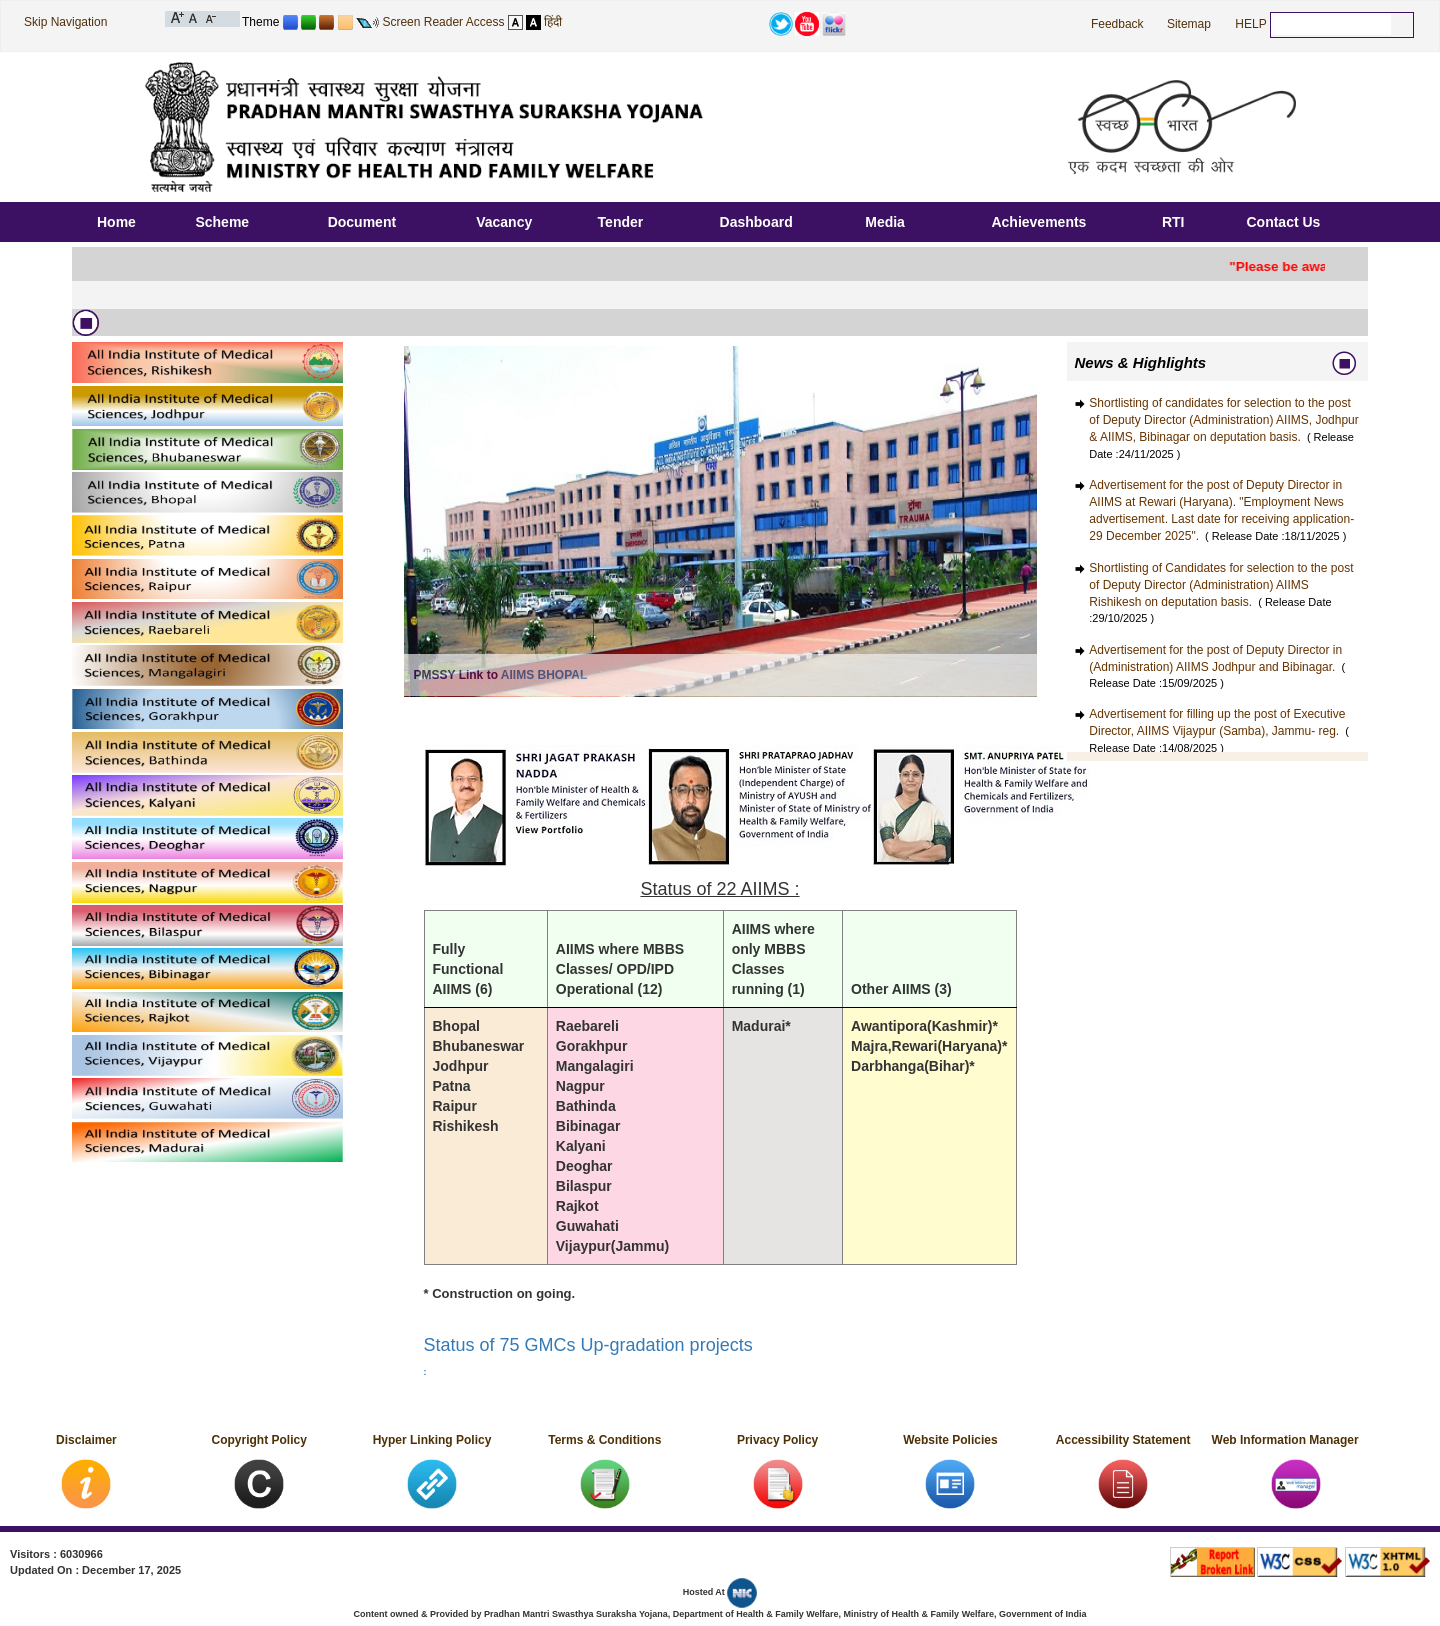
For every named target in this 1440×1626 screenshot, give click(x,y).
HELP (1250, 24)
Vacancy (504, 222)
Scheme (222, 222)
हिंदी (553, 22)
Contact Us (1283, 222)
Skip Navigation (65, 22)
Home (116, 222)
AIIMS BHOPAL (544, 675)
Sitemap (1189, 24)
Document (362, 222)
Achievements (1038, 222)
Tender (621, 222)
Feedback (1117, 24)
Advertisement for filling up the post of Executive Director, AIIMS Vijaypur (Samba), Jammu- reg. (1219, 730)
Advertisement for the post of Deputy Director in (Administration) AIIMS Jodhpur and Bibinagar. (1217, 666)
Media (885, 222)
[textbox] (1331, 24)
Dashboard (756, 222)
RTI (1173, 222)
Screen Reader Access (443, 22)
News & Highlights (1141, 362)
